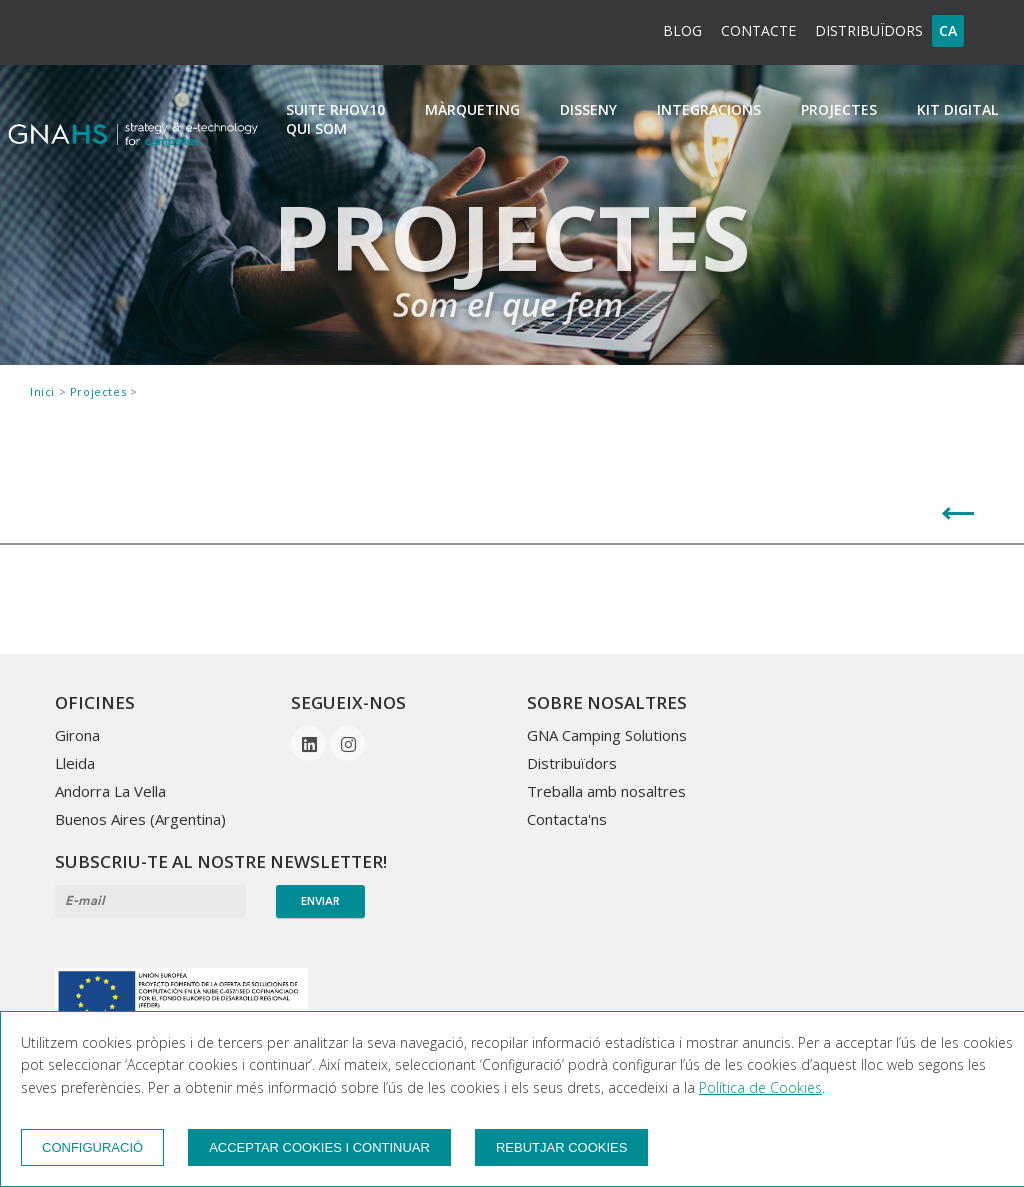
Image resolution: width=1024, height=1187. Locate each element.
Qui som (316, 128)
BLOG (682, 30)
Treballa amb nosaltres (606, 791)
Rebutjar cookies (561, 1147)
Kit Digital (957, 109)
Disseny (588, 109)
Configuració (92, 1147)
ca (948, 30)
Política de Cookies (760, 1087)
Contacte (758, 30)
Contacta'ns (567, 819)
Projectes (839, 109)
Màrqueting (472, 109)
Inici (44, 391)
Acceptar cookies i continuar (319, 1147)
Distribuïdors (869, 30)
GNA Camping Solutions (607, 735)
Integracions (709, 109)
